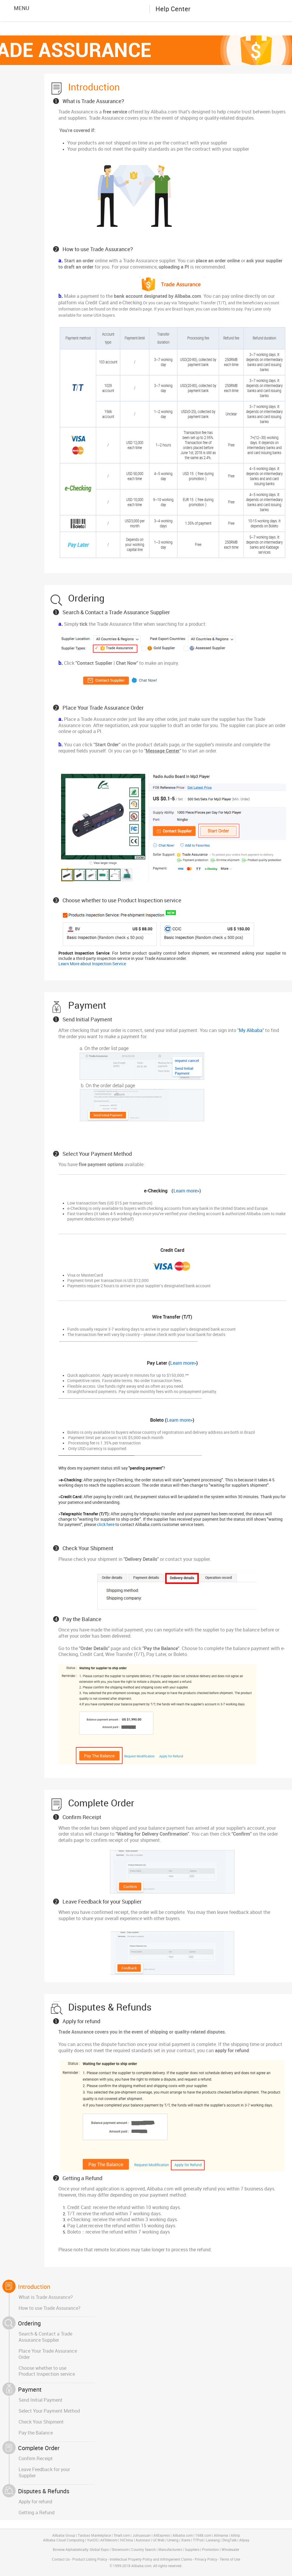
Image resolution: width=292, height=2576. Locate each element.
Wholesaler (230, 2550)
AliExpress (161, 2536)
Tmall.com (122, 2536)
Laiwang (213, 2540)
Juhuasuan (141, 2536)
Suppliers (192, 2550)
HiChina (126, 2540)
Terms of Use (230, 2560)
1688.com (203, 2536)
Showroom (120, 2550)
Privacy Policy (206, 2560)
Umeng (172, 2540)
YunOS (92, 2540)
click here (105, 1524)
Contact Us (61, 2560)
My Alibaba (251, 1030)
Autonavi (143, 2540)
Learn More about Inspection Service (92, 964)
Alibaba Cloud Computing (63, 2540)
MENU (17, 8)
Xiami (185, 2540)
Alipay (244, 2540)
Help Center (173, 9)
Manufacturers (170, 2550)
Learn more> (186, 1191)
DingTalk (229, 2540)
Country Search (143, 2550)
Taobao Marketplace (94, 2536)
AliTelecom (108, 2540)
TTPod (198, 2540)
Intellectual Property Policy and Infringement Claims (151, 2560)
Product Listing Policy (89, 2560)
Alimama (221, 2536)
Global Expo (99, 2550)
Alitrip (235, 2536)
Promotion (210, 2550)
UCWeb (159, 2540)
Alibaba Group (63, 2536)
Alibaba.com (120, 9)
